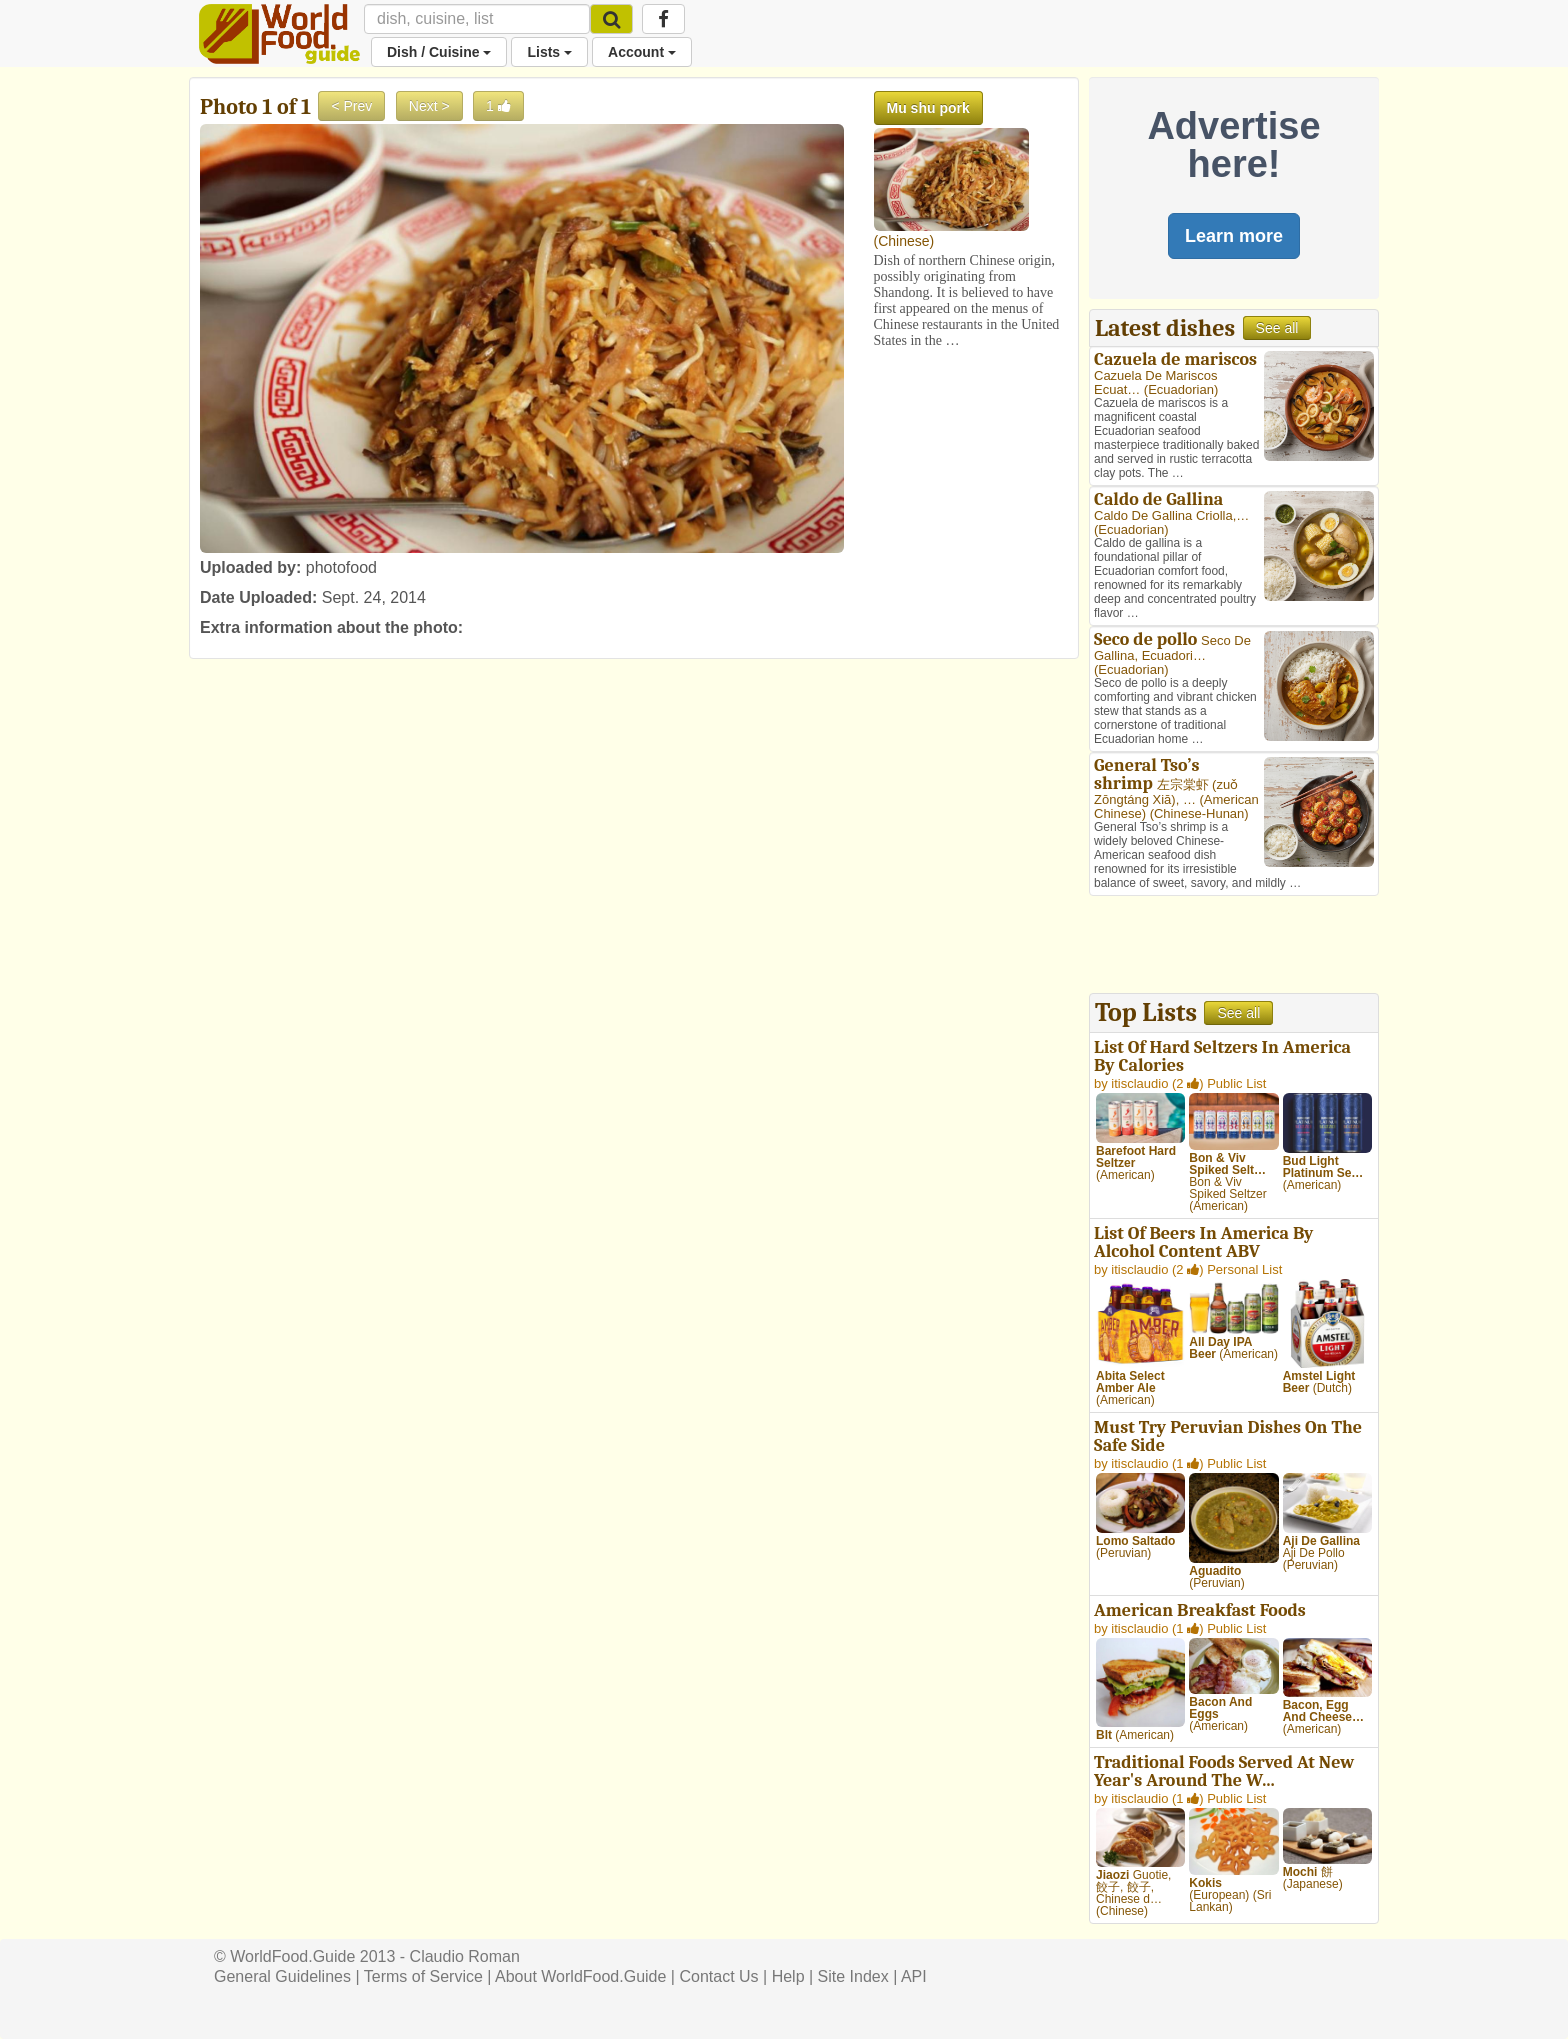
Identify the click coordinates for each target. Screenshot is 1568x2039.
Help (788, 1976)
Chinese (903, 241)
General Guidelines (282, 1976)
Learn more (1234, 236)
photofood (341, 567)
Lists (549, 52)
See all (1277, 328)
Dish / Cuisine (439, 52)
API (914, 1976)
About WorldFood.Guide (580, 1976)
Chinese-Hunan (1199, 813)
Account (642, 52)
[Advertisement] (1234, 947)
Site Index (853, 1976)
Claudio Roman (465, 1956)
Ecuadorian (1181, 389)
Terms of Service (423, 1976)
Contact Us (718, 1976)
